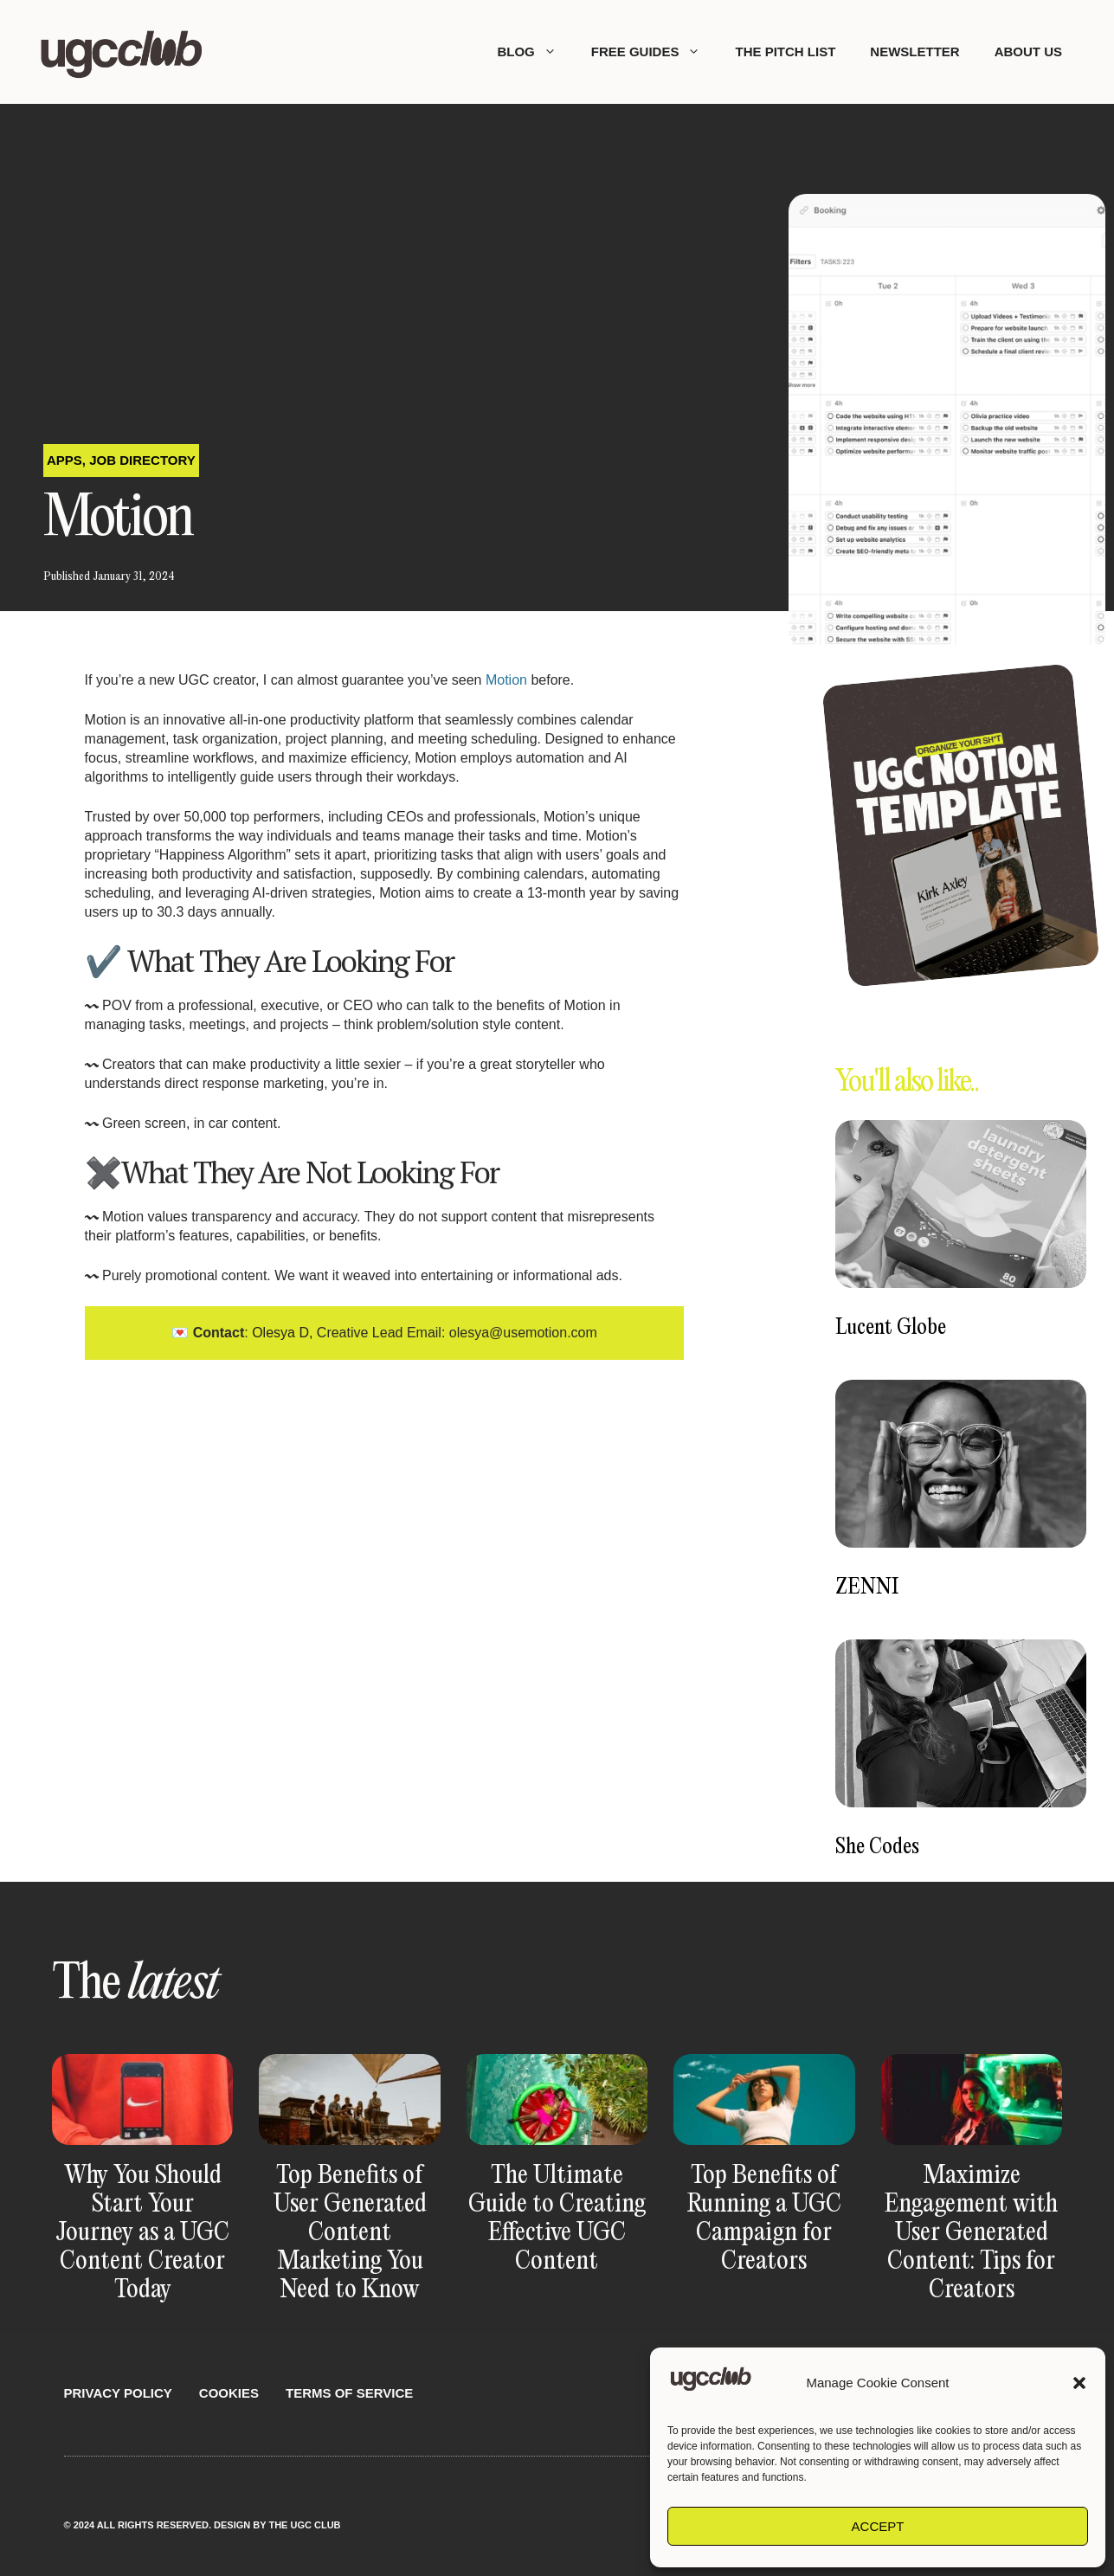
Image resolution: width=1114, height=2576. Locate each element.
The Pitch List (785, 51)
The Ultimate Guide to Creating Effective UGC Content (557, 2219)
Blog (535, 52)
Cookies (229, 2393)
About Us (1028, 51)
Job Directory (142, 460)
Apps (64, 460)
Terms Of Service (349, 2393)
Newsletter (914, 51)
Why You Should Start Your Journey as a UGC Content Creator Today (142, 2233)
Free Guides (654, 52)
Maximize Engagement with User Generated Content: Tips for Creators (971, 2233)
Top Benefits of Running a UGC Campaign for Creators (764, 2219)
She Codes (877, 1847)
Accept (878, 2526)
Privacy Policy (118, 2393)
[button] (1079, 2383)
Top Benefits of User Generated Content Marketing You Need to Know (350, 2233)
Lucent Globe (890, 1328)
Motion (506, 680)
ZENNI (866, 1588)
